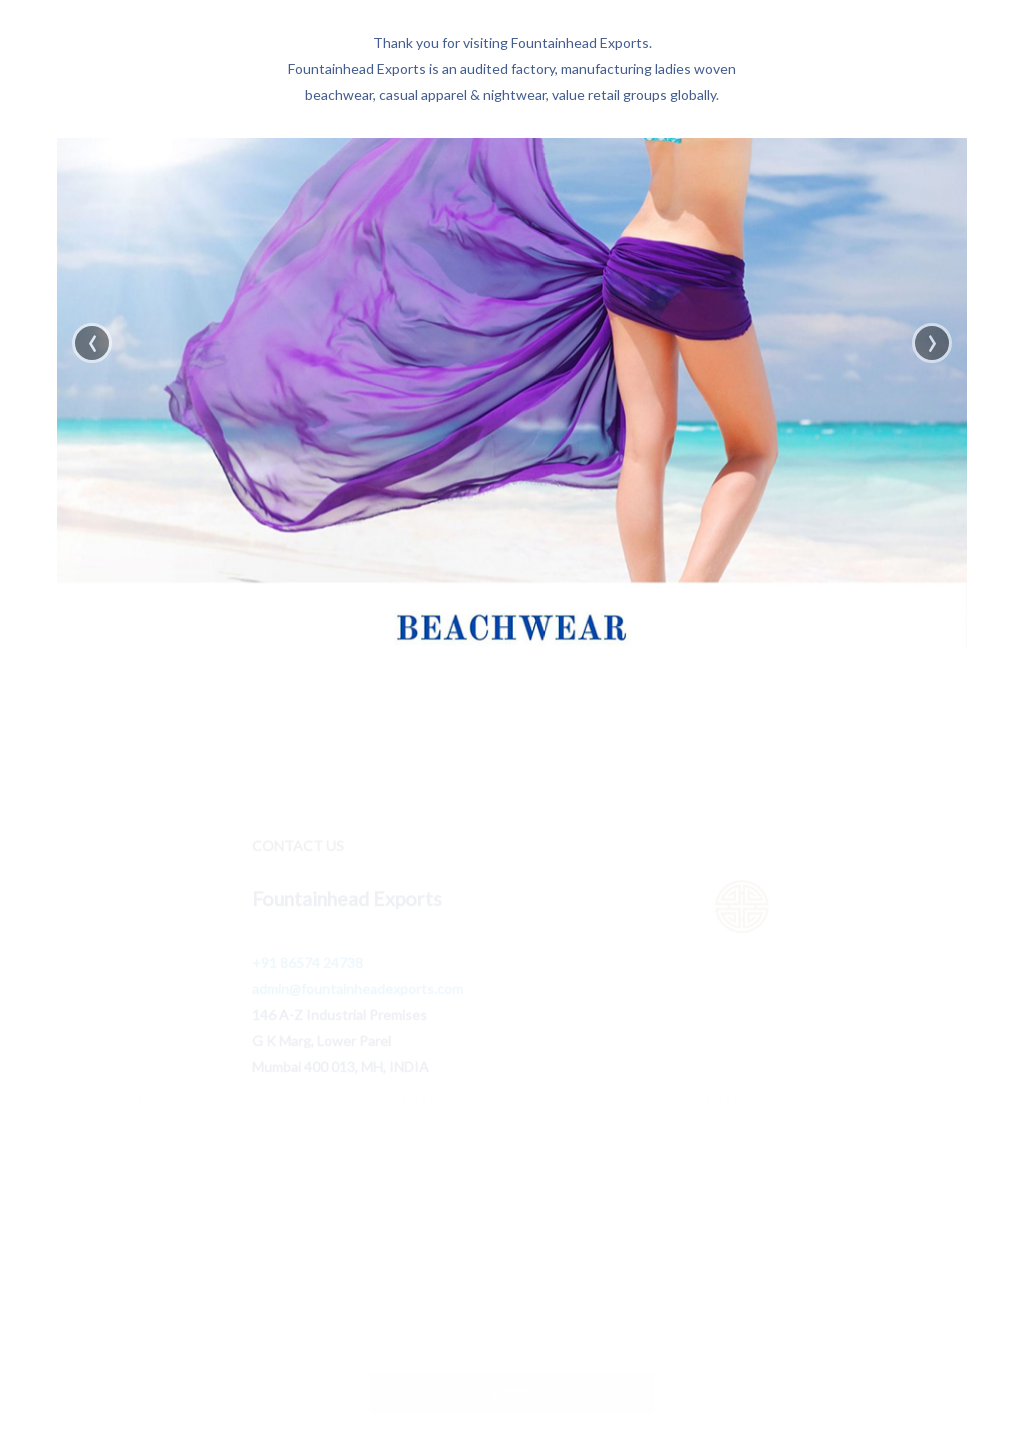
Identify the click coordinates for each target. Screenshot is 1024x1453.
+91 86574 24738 (307, 965)
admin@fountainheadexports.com (357, 991)
